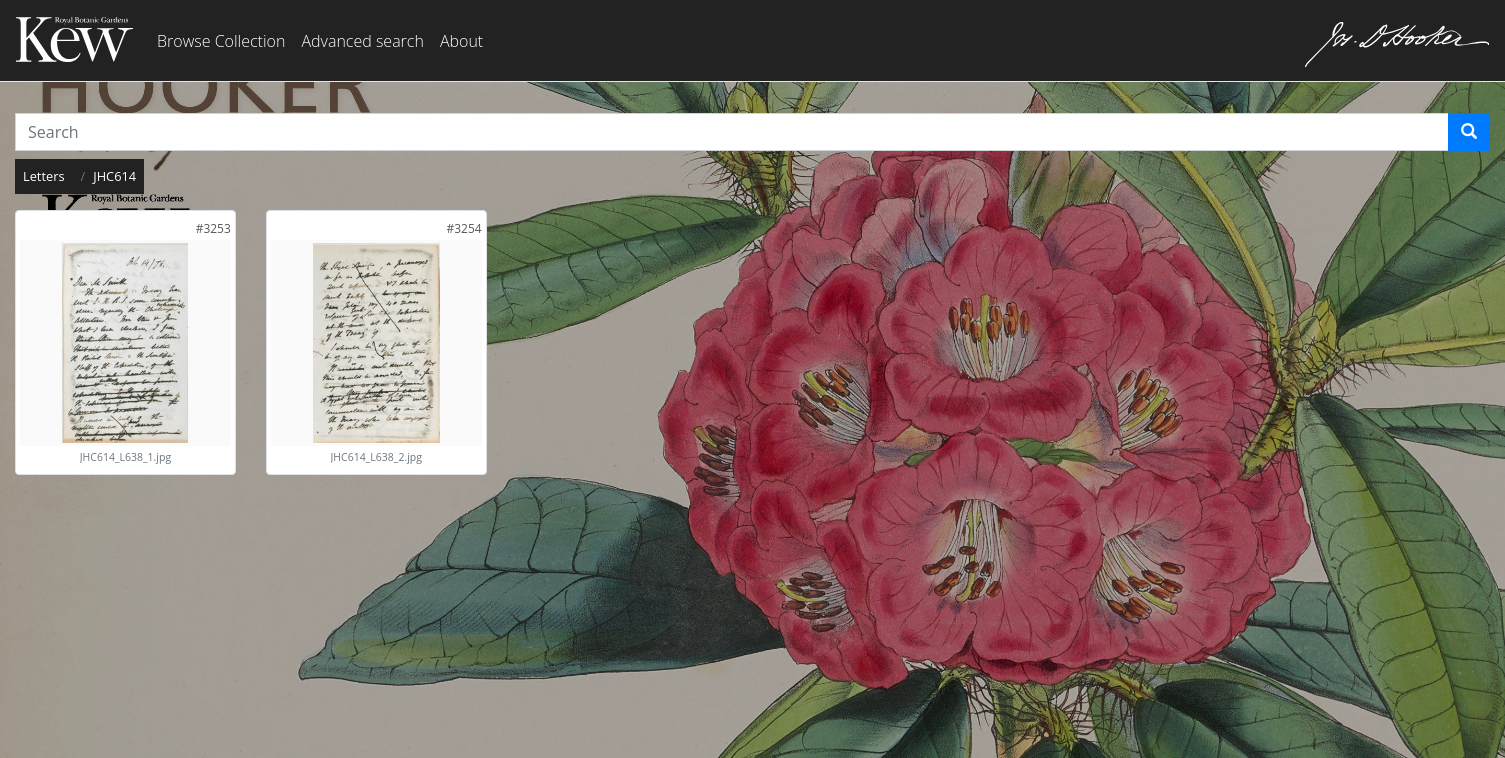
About (461, 41)
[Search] (1469, 132)
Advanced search (362, 41)
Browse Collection (221, 41)
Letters (44, 176)
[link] (213, 228)
